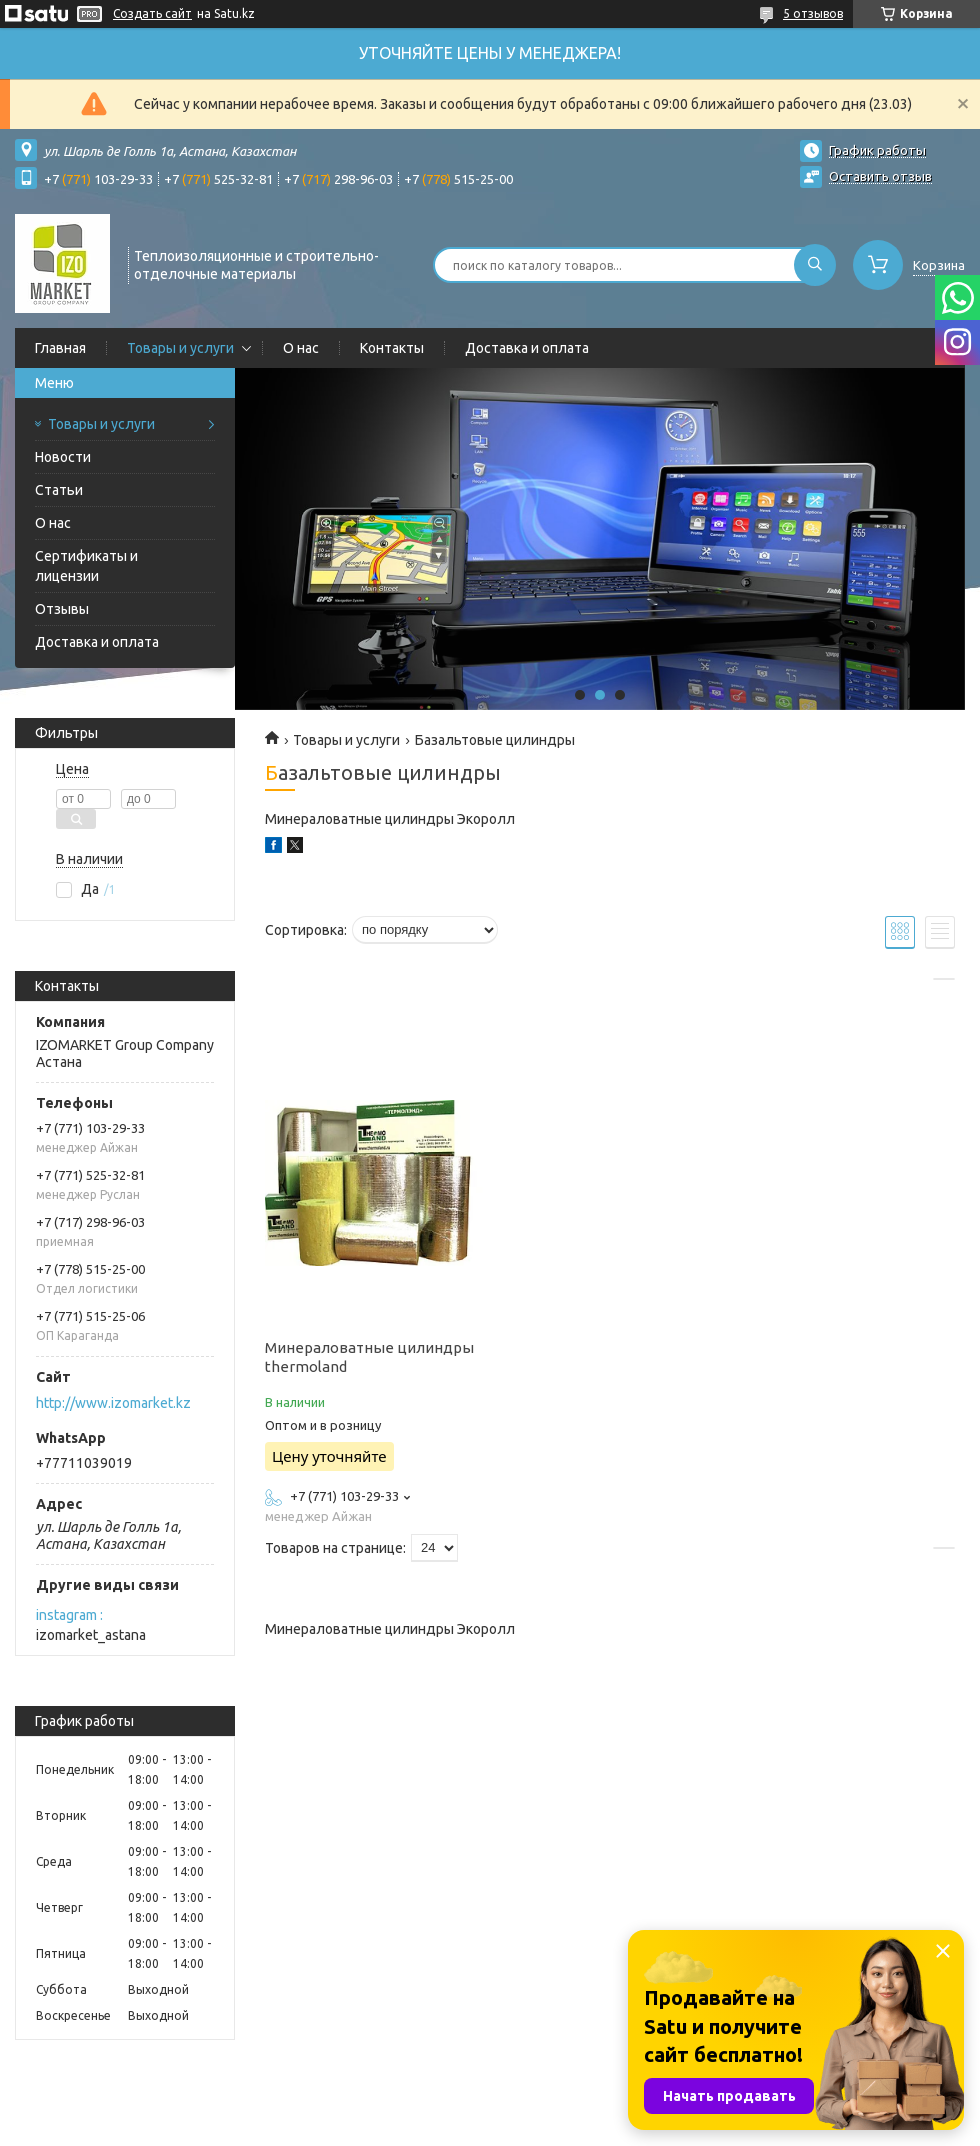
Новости (63, 457)
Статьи (59, 490)
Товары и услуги (180, 348)
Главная (60, 348)
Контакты (392, 348)
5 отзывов (813, 13)
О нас (301, 348)
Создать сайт (152, 13)
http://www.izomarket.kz (113, 1403)
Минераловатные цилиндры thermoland (369, 1357)
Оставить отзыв (880, 176)
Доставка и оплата (527, 348)
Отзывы (62, 609)
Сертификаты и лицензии (86, 566)
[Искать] (815, 265)
